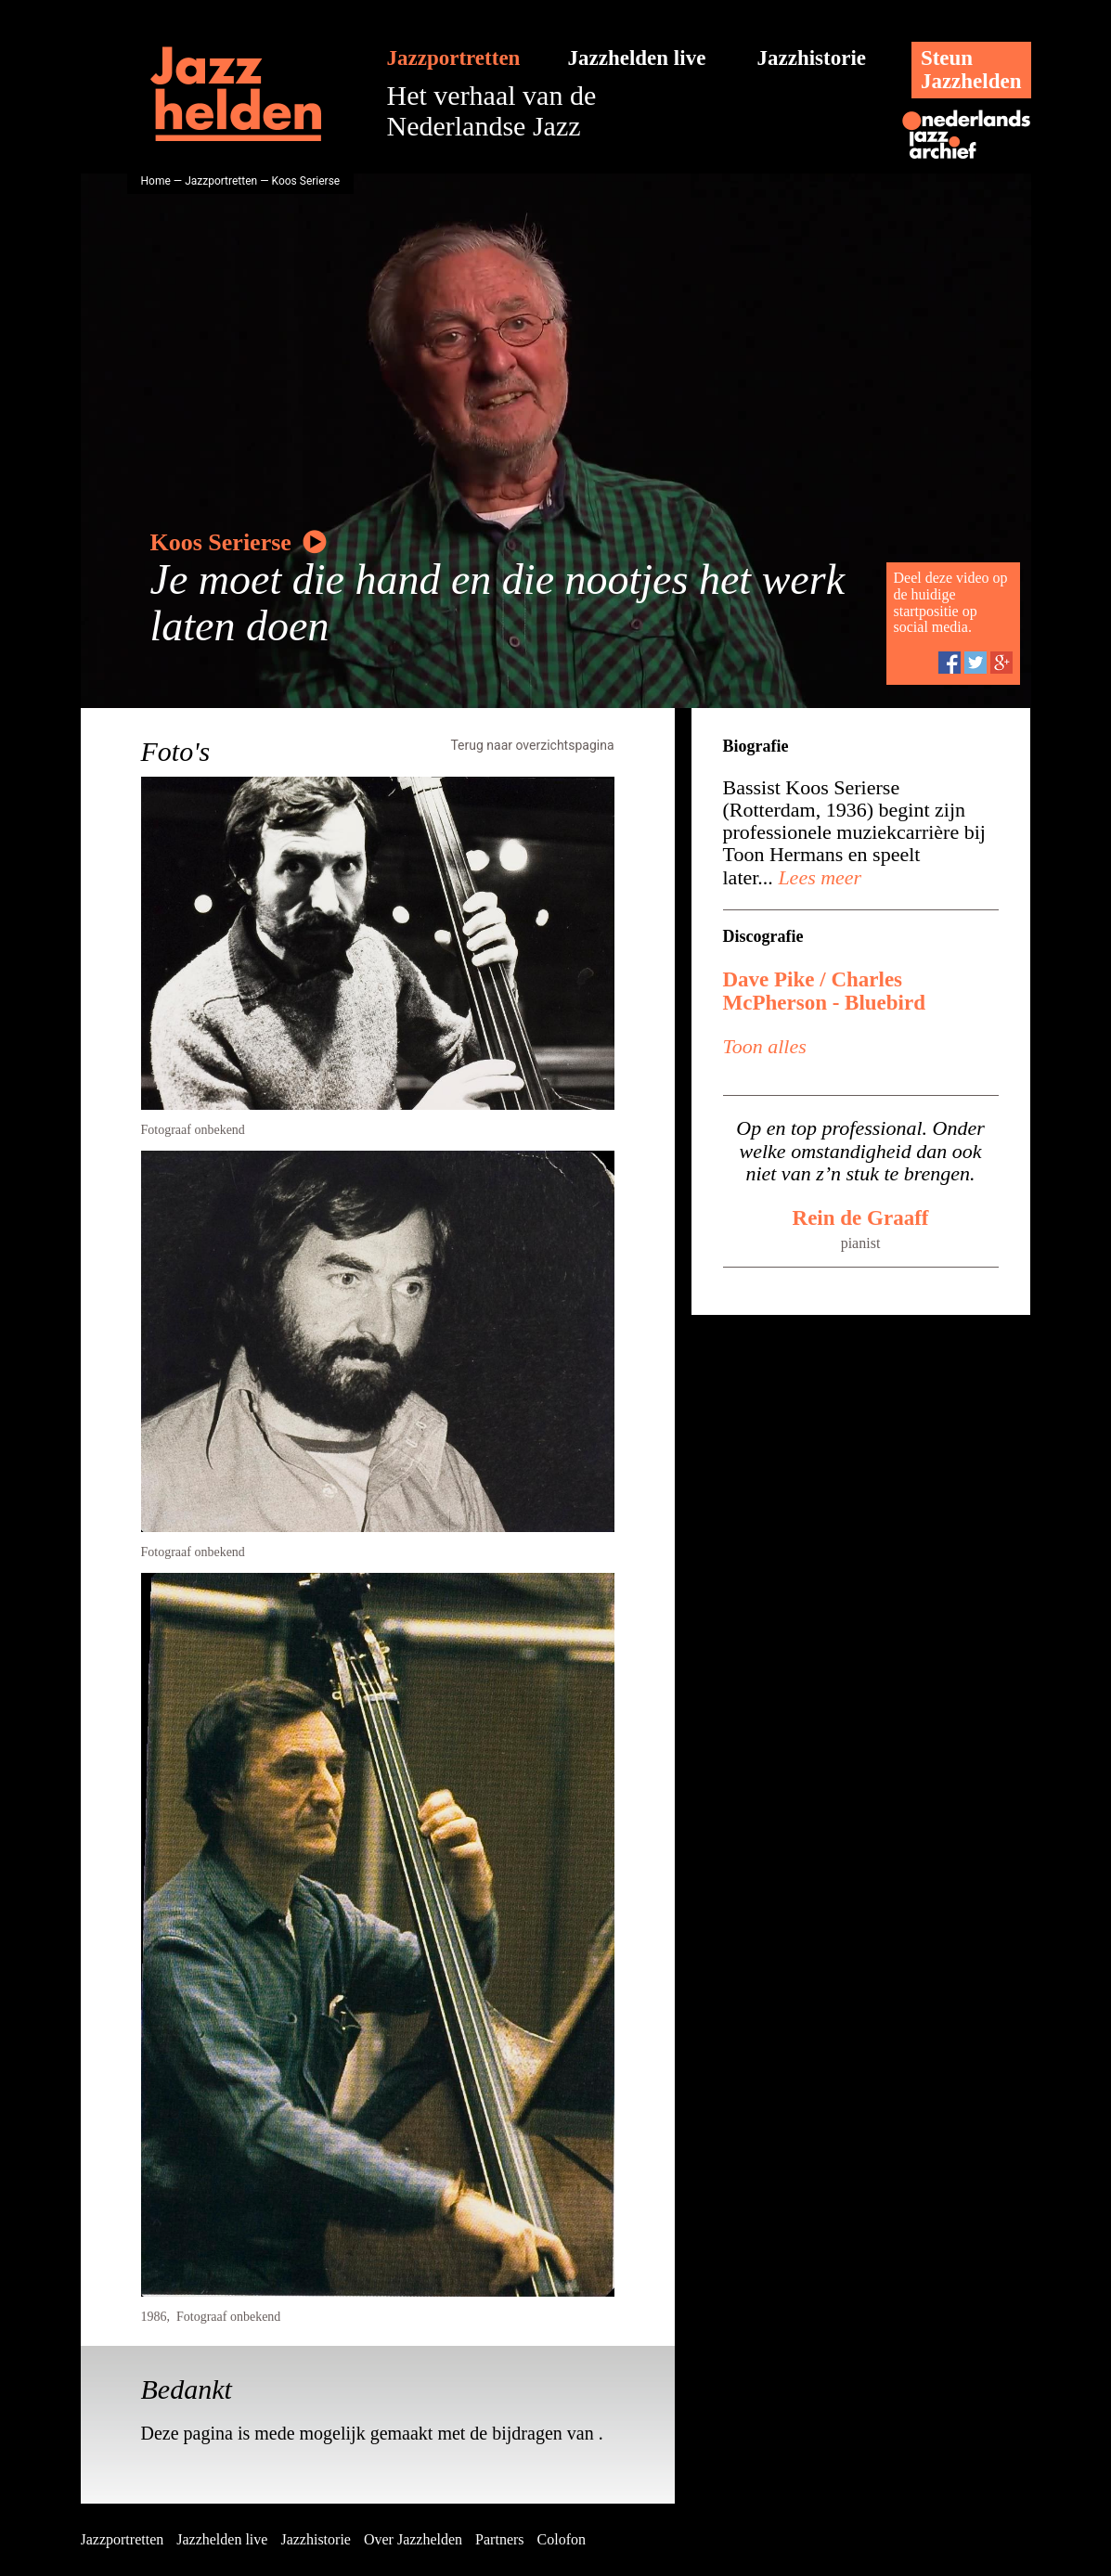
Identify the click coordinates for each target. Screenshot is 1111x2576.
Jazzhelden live (637, 58)
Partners (499, 2539)
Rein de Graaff (861, 1218)
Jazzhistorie (812, 58)
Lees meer (817, 877)
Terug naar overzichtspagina (532, 745)
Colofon (561, 2539)
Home (156, 180)
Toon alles (765, 1046)
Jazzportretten (454, 58)
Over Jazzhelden (413, 2539)
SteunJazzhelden (971, 69)
